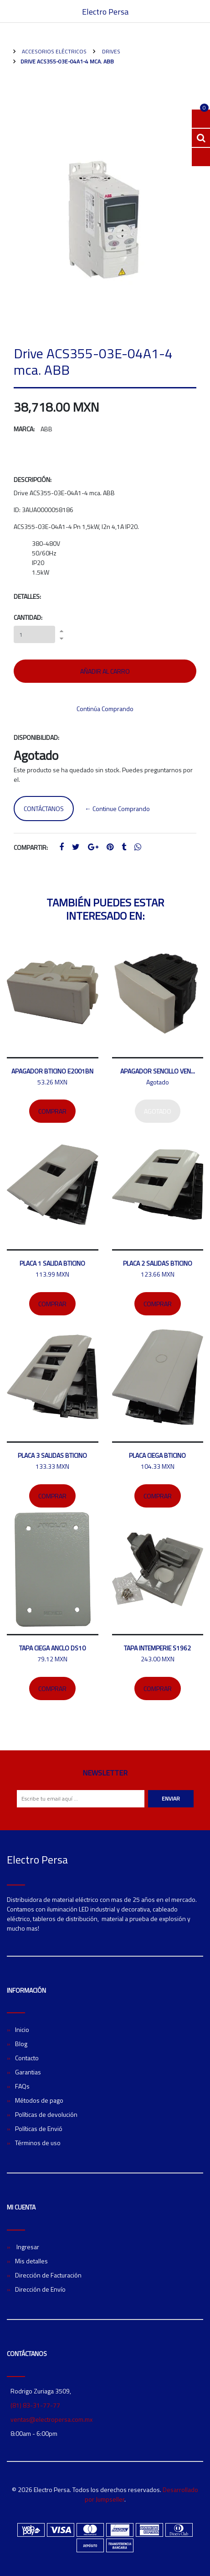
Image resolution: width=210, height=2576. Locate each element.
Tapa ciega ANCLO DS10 (52, 1648)
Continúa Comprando (105, 708)
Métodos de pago (39, 2100)
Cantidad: (28, 617)
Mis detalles (31, 2261)
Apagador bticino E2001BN (52, 1071)
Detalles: (27, 596)
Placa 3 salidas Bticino (52, 1455)
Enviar (171, 1798)
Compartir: (31, 847)
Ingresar (27, 2246)
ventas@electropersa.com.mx (51, 2419)
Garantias (28, 2072)
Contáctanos (44, 808)
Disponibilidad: (36, 737)
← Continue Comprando (117, 808)
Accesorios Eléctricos (53, 51)
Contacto (27, 2058)
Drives (110, 51)
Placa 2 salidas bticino (157, 1263)
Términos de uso (38, 2142)
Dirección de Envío (40, 2289)
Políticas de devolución (46, 2114)
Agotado (157, 1111)
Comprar (52, 1111)
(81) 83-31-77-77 (35, 2405)
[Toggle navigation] (198, 11)
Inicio (22, 2029)
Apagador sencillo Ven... (157, 1071)
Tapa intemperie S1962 (157, 1648)
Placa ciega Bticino (157, 1455)
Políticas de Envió (38, 2128)
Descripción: (32, 479)
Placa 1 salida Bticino (52, 1263)
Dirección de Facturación (48, 2275)
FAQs (22, 2086)
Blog (21, 2043)
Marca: (24, 429)
